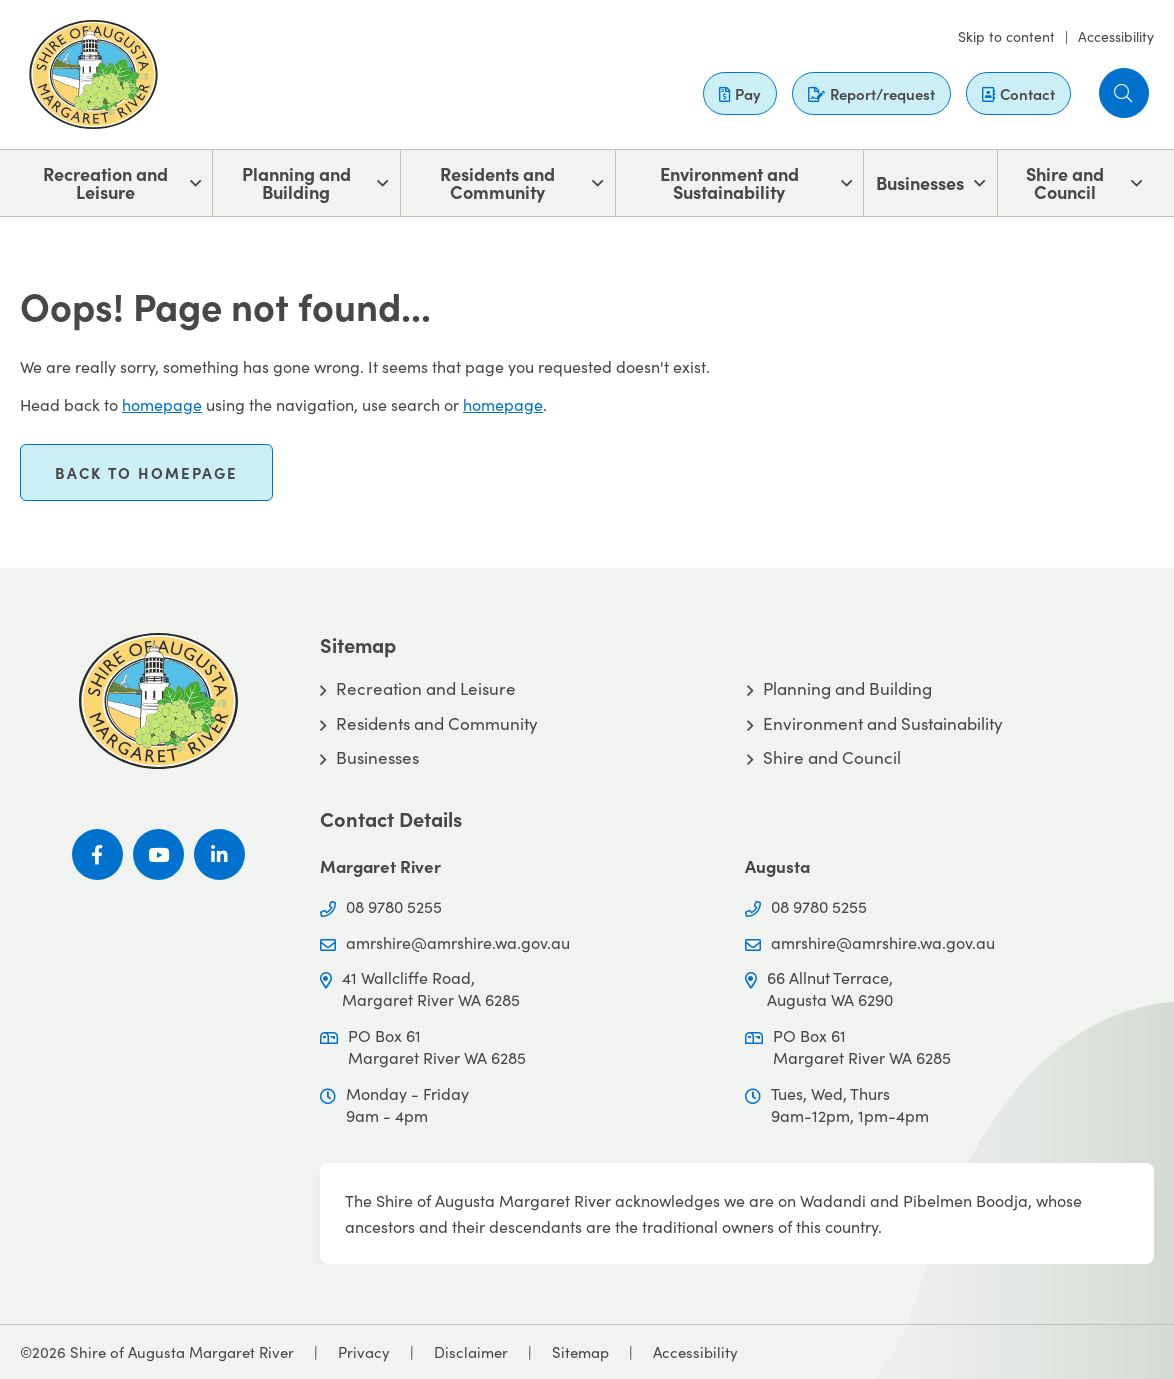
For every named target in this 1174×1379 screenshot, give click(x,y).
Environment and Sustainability (729, 182)
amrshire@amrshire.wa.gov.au (458, 942)
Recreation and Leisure (105, 182)
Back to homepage (146, 472)
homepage (162, 404)
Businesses (920, 182)
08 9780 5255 (394, 906)
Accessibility (1116, 36)
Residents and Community (497, 182)
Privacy (364, 1352)
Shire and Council (1065, 182)
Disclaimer (471, 1352)
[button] (1124, 93)
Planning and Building (296, 182)
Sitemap (580, 1352)
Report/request (871, 93)
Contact (1018, 93)
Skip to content (1006, 36)
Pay (740, 93)
